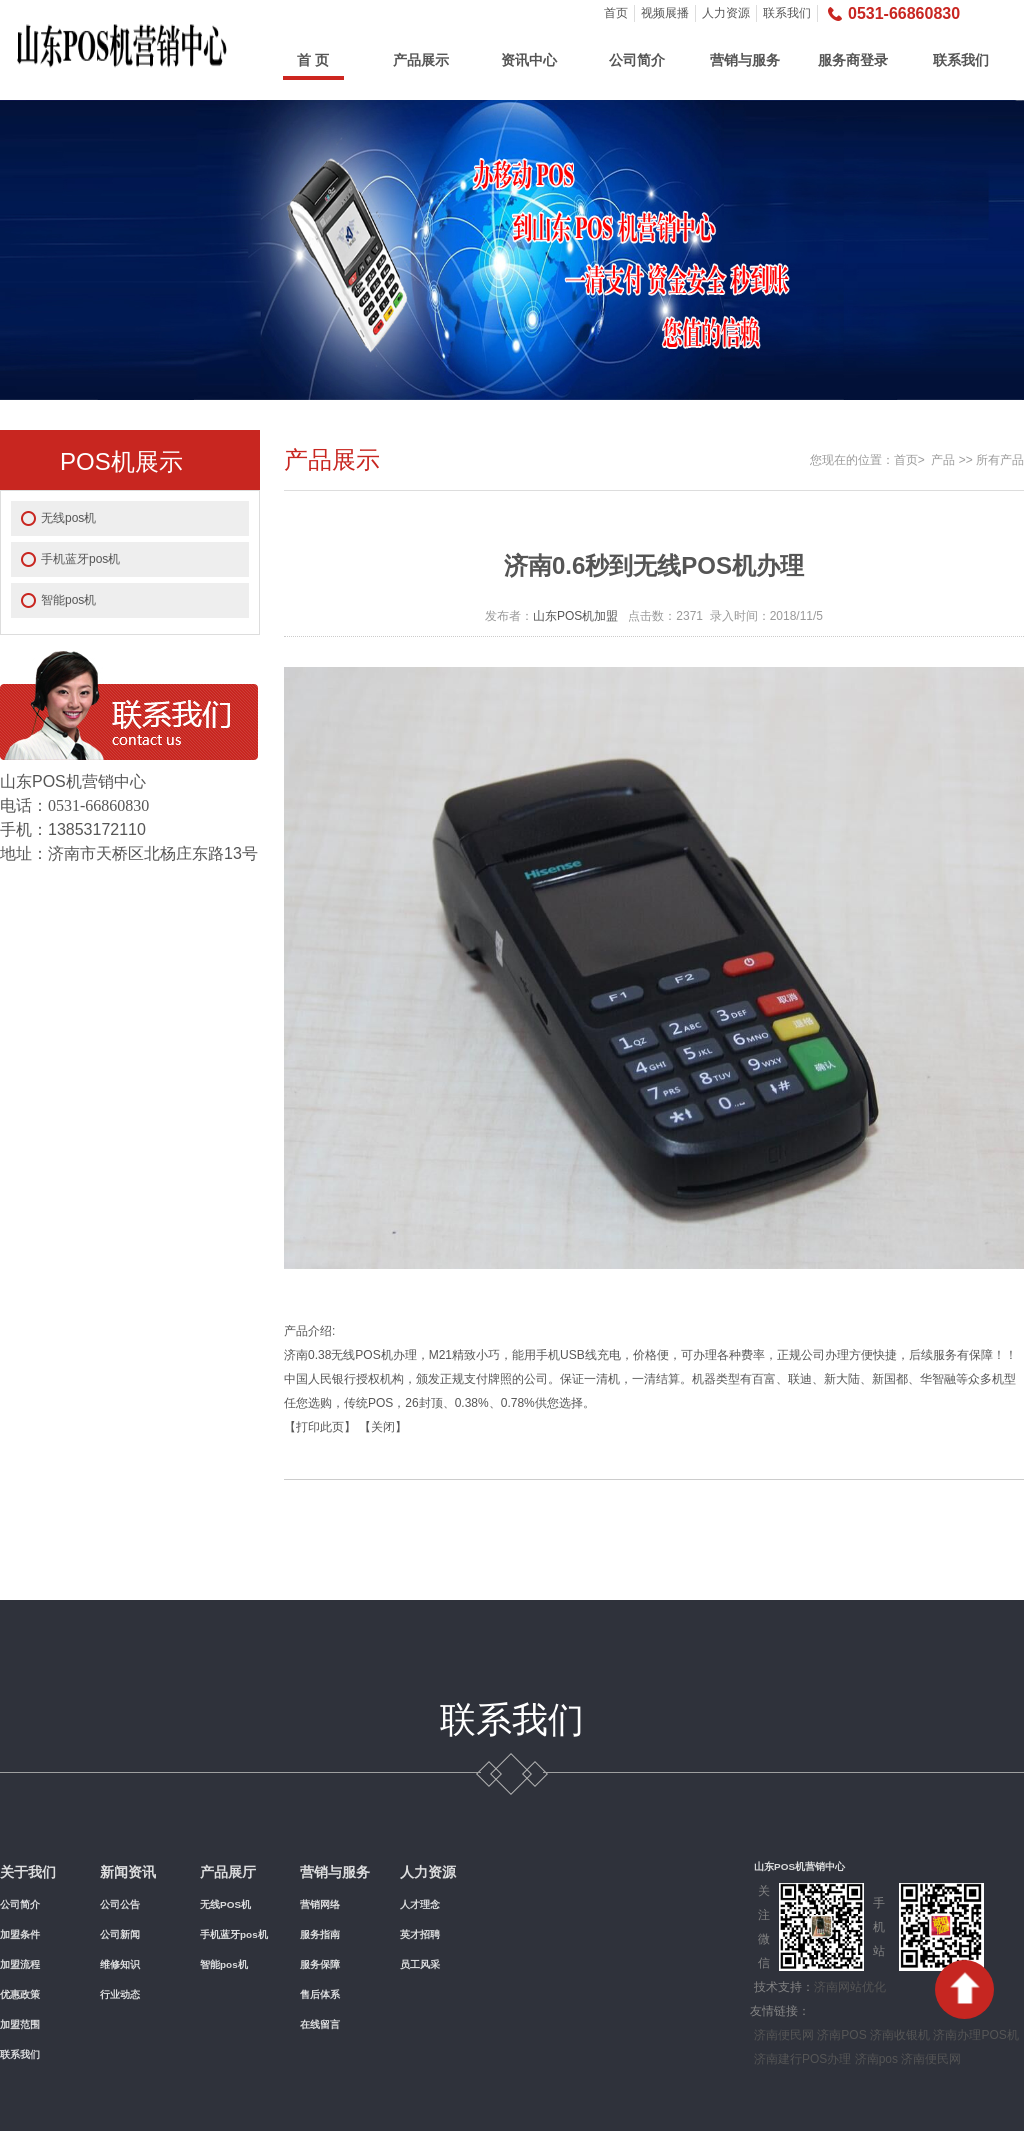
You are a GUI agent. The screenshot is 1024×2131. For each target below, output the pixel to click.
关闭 (383, 1427)
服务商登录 (853, 60)
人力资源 (726, 13)
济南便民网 (784, 2035)
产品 (943, 460)
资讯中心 (529, 60)
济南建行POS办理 (802, 2059)
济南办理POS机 (975, 2035)
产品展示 (421, 60)
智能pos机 (68, 600)
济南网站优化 (850, 1987)
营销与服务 (745, 60)
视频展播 (665, 13)
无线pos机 (68, 518)
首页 (616, 13)
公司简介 (637, 60)
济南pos (876, 2059)
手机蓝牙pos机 (80, 559)
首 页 (313, 60)
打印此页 (320, 1427)
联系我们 (787, 13)
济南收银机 (900, 2035)
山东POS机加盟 (575, 616)
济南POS (841, 2035)
